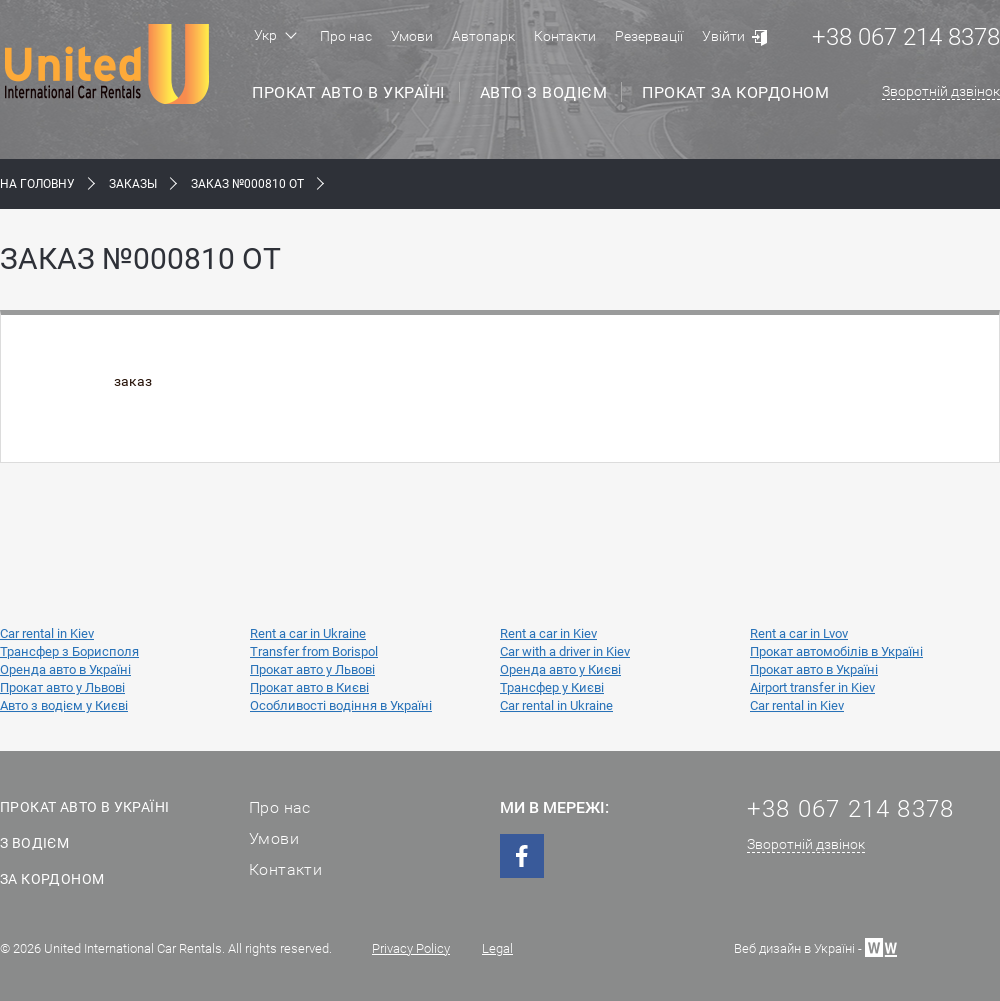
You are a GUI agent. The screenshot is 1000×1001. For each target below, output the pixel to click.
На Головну (37, 184)
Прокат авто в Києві (309, 687)
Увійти (723, 36)
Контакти (565, 36)
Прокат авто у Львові (312, 669)
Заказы (133, 184)
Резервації (649, 36)
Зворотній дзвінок (941, 91)
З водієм (34, 843)
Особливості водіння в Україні (341, 705)
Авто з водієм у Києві (64, 705)
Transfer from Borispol (314, 651)
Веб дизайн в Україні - (815, 946)
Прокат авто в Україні (348, 92)
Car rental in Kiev (47, 633)
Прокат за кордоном (735, 92)
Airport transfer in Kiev (812, 687)
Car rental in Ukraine (556, 705)
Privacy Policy (411, 948)
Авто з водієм (544, 92)
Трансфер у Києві (552, 687)
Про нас (346, 36)
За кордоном (52, 879)
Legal (497, 948)
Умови (412, 36)
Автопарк (483, 36)
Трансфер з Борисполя (69, 651)
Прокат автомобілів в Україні (836, 651)
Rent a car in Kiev (548, 633)
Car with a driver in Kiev (565, 651)
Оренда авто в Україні (65, 669)
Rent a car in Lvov (799, 633)
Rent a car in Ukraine (308, 633)
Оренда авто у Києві (560, 669)
